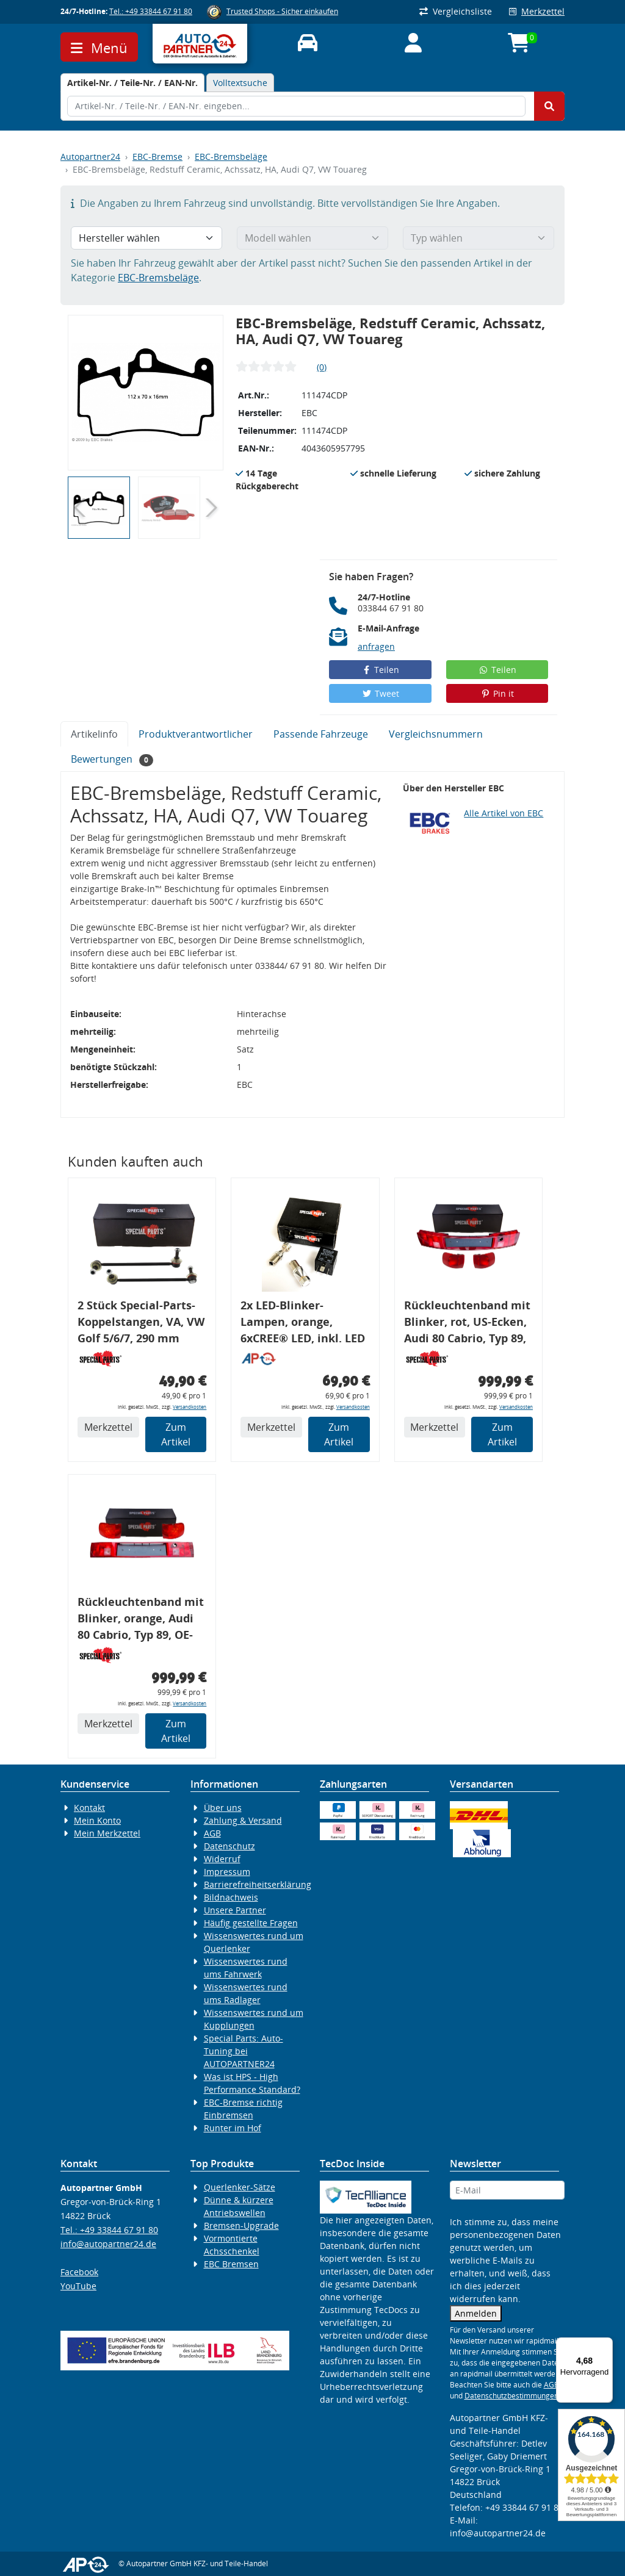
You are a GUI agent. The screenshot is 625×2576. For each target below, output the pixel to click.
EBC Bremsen (231, 2264)
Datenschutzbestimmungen (511, 2396)
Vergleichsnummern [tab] (436, 734)
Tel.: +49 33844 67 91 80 (150, 11)
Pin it (497, 693)
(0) (322, 367)
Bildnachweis (231, 1897)
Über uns (223, 1807)
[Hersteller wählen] (146, 238)
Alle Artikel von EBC (503, 813)
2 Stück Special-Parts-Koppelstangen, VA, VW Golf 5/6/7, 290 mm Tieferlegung (141, 1324)
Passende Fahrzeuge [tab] (320, 734)
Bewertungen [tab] (112, 759)
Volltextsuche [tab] (240, 82)
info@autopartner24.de (108, 2244)
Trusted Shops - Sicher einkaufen (282, 11)
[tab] (132, 82)
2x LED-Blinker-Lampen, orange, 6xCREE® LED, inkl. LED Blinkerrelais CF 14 (302, 1324)
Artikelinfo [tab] (94, 734)
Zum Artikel (175, 1434)
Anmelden (476, 2313)
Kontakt (89, 1807)
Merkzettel (537, 11)
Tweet (380, 693)
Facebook (79, 2272)
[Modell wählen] (312, 238)
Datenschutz (229, 1846)
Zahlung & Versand (243, 1820)
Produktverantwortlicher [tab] (196, 734)
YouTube (78, 2286)
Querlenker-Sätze (239, 2187)
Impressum (227, 1871)
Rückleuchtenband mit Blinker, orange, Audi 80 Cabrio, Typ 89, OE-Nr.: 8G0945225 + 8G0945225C (141, 1620)
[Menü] (605, 2344)
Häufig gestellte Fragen (251, 1923)
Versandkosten (189, 1406)
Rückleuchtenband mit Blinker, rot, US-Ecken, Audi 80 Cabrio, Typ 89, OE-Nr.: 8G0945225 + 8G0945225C (467, 1324)
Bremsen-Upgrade (241, 2225)
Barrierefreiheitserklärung (257, 1884)
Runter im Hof (232, 2128)
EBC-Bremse (157, 156)
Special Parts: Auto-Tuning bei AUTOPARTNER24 (243, 2051)
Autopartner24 (90, 156)
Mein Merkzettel (107, 1833)
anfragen (376, 646)
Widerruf (222, 1859)
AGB (212, 1833)
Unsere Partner (235, 1910)
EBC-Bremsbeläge (231, 156)
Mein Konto (97, 1820)
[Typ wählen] (478, 238)
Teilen (380, 669)
